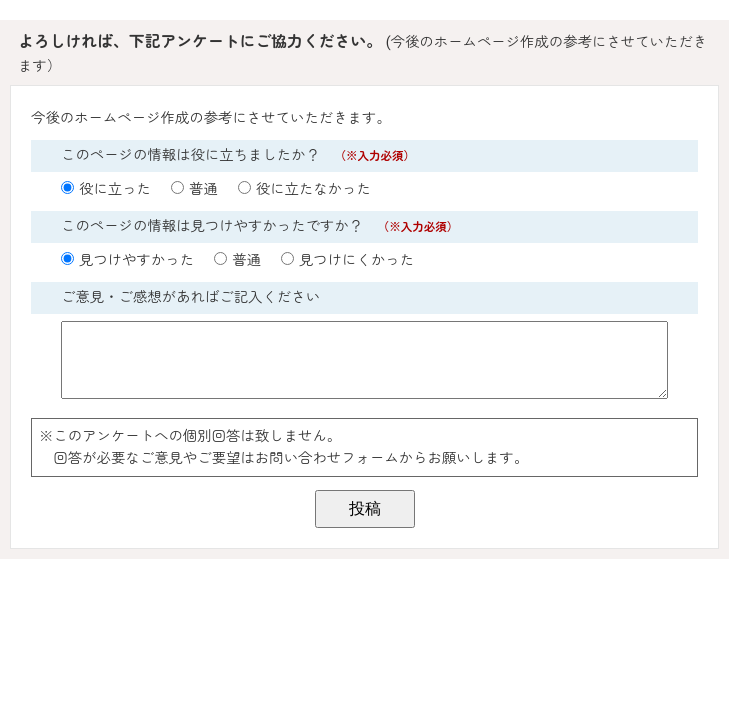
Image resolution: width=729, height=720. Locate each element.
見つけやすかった (136, 260)
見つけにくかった (356, 260)
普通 (203, 189)
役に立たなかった (313, 189)
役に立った (115, 189)
